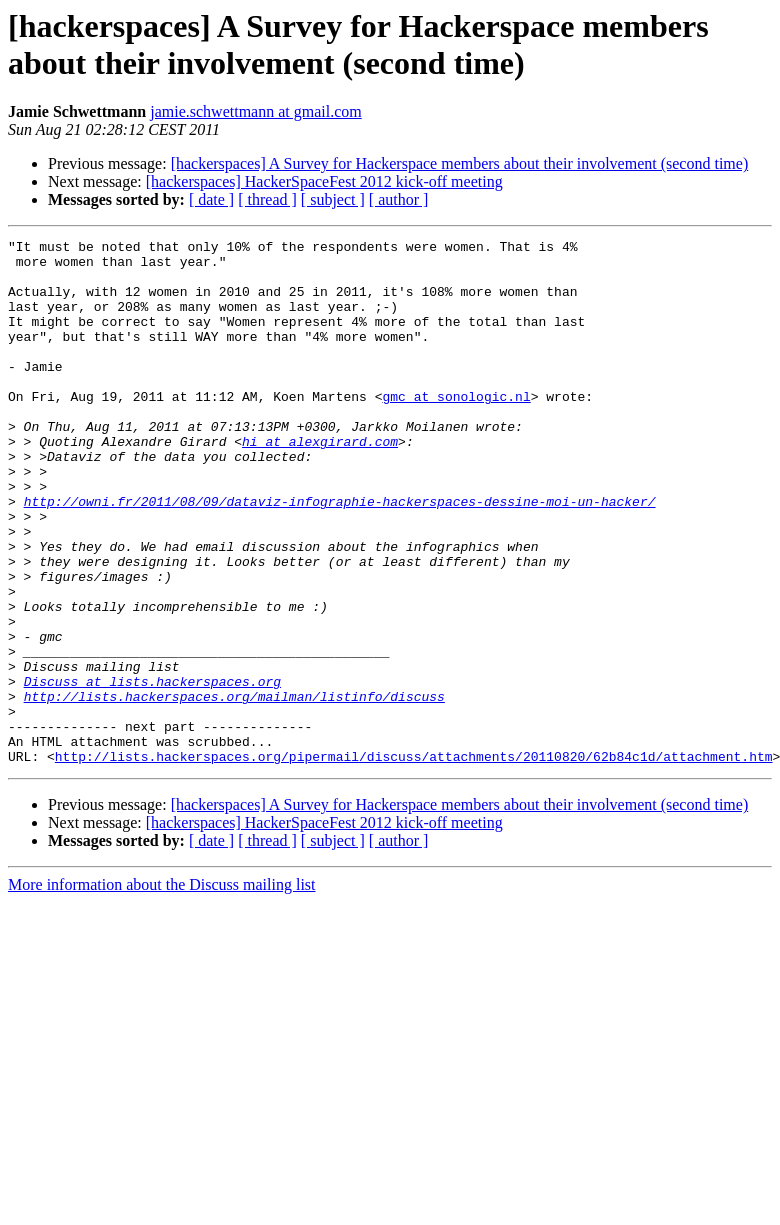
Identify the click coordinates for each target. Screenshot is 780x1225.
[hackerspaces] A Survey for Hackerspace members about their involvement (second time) (460, 163)
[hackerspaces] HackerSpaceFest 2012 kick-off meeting (324, 181)
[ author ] (399, 199)
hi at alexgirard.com (320, 483)
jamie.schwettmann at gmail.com (256, 111)
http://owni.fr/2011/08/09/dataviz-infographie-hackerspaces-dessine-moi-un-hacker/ (340, 555)
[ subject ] (333, 199)
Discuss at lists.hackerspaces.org (152, 771)
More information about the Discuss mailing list (162, 989)
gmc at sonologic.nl (456, 429)
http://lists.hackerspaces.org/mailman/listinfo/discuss (234, 789)
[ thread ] (267, 199)
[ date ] (211, 199)
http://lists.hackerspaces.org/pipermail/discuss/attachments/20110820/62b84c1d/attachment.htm (414, 861)
